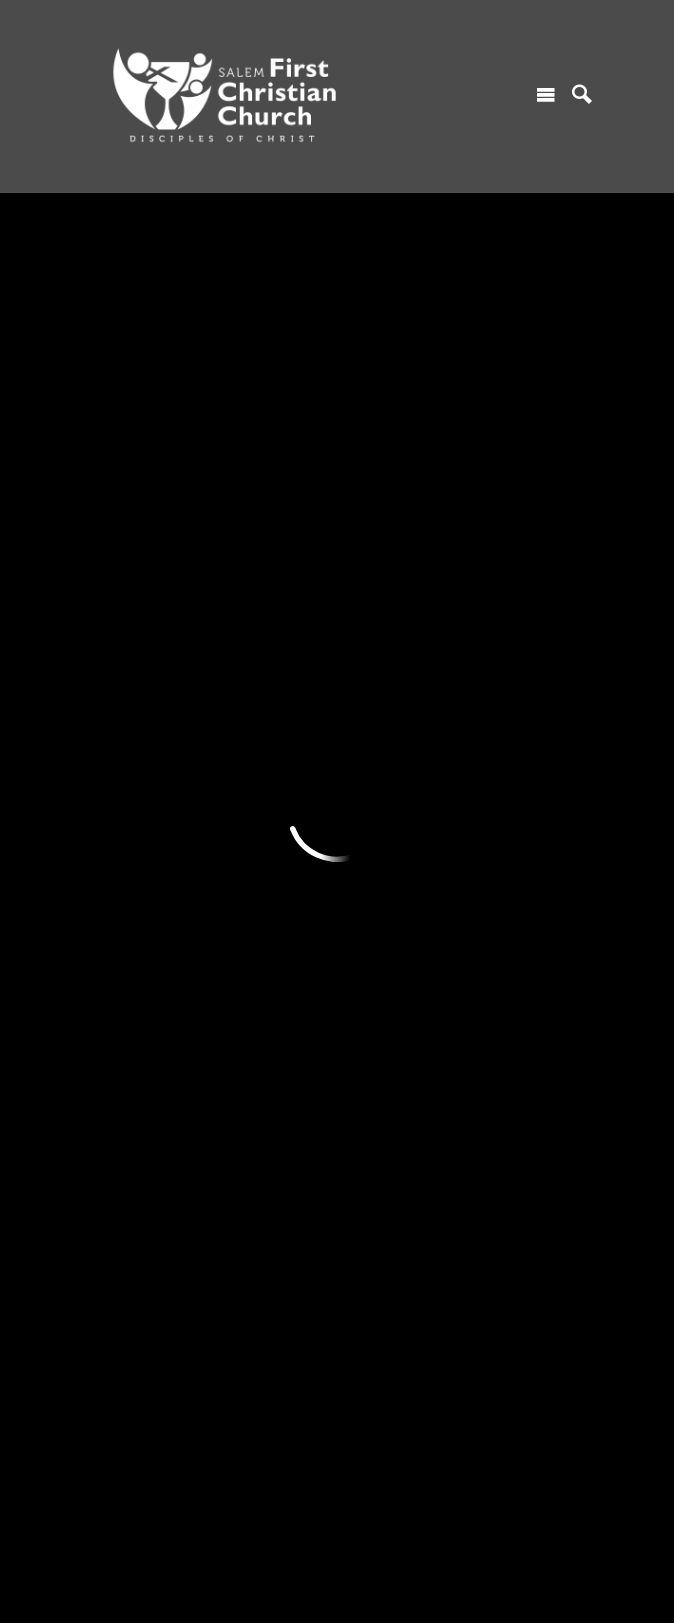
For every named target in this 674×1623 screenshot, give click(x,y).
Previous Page (178, 513)
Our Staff (113, 1150)
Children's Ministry (269, 699)
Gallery (362, 802)
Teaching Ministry (266, 905)
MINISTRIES (252, 665)
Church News (381, 768)
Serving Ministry (262, 802)
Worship (111, 699)
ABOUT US (121, 1013)
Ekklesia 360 (337, 1587)
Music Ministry (257, 871)
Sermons (368, 699)
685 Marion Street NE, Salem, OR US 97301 (222, 1519)
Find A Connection (143, 733)
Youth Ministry (257, 733)
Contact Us (120, 768)
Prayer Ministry (259, 837)
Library (362, 837)
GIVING (491, 665)
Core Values (123, 1081)
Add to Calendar (181, 416)
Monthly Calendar (396, 733)
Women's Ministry (267, 768)
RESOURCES (383, 665)
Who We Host (128, 1116)
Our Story (115, 1047)
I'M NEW (113, 665)
